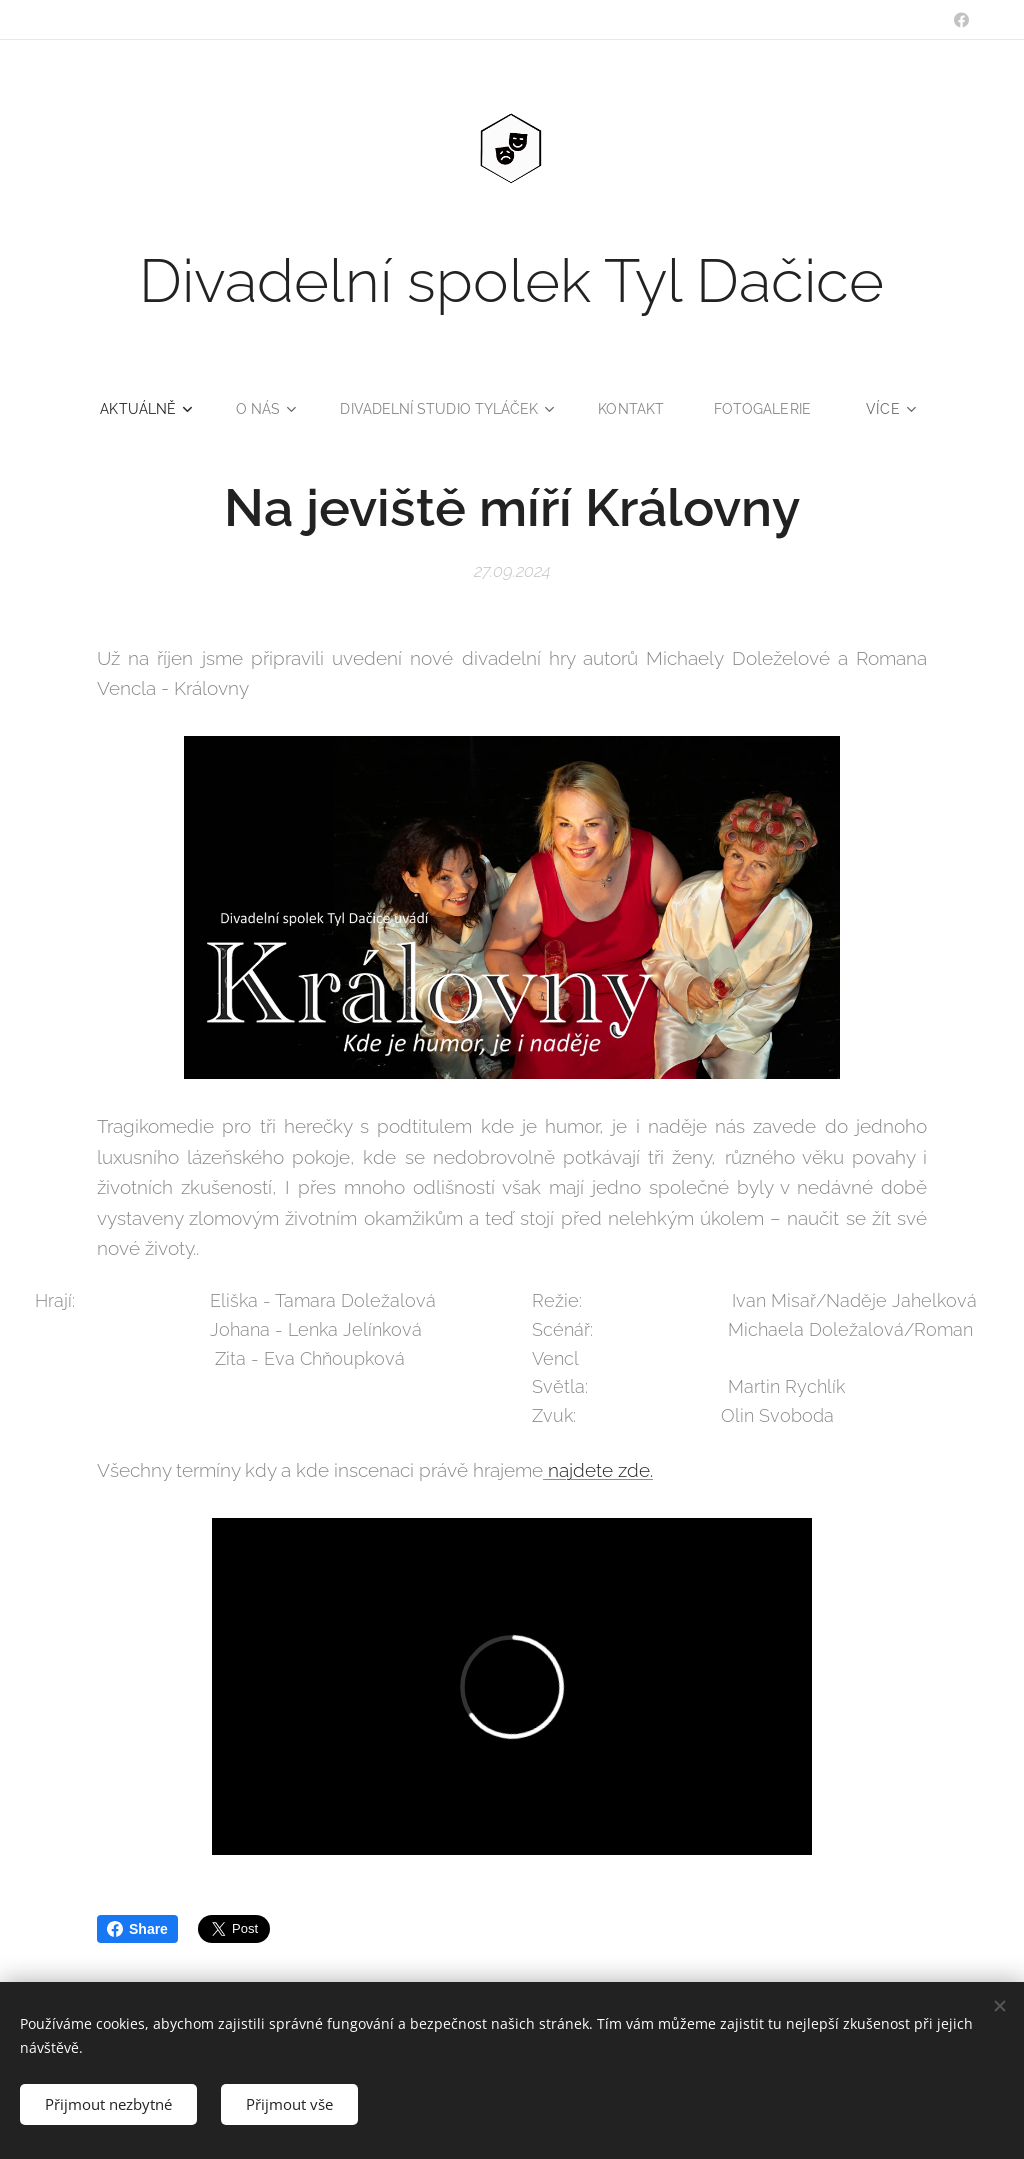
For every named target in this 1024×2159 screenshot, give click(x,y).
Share (137, 1929)
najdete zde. (598, 1471)
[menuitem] (141, 409)
